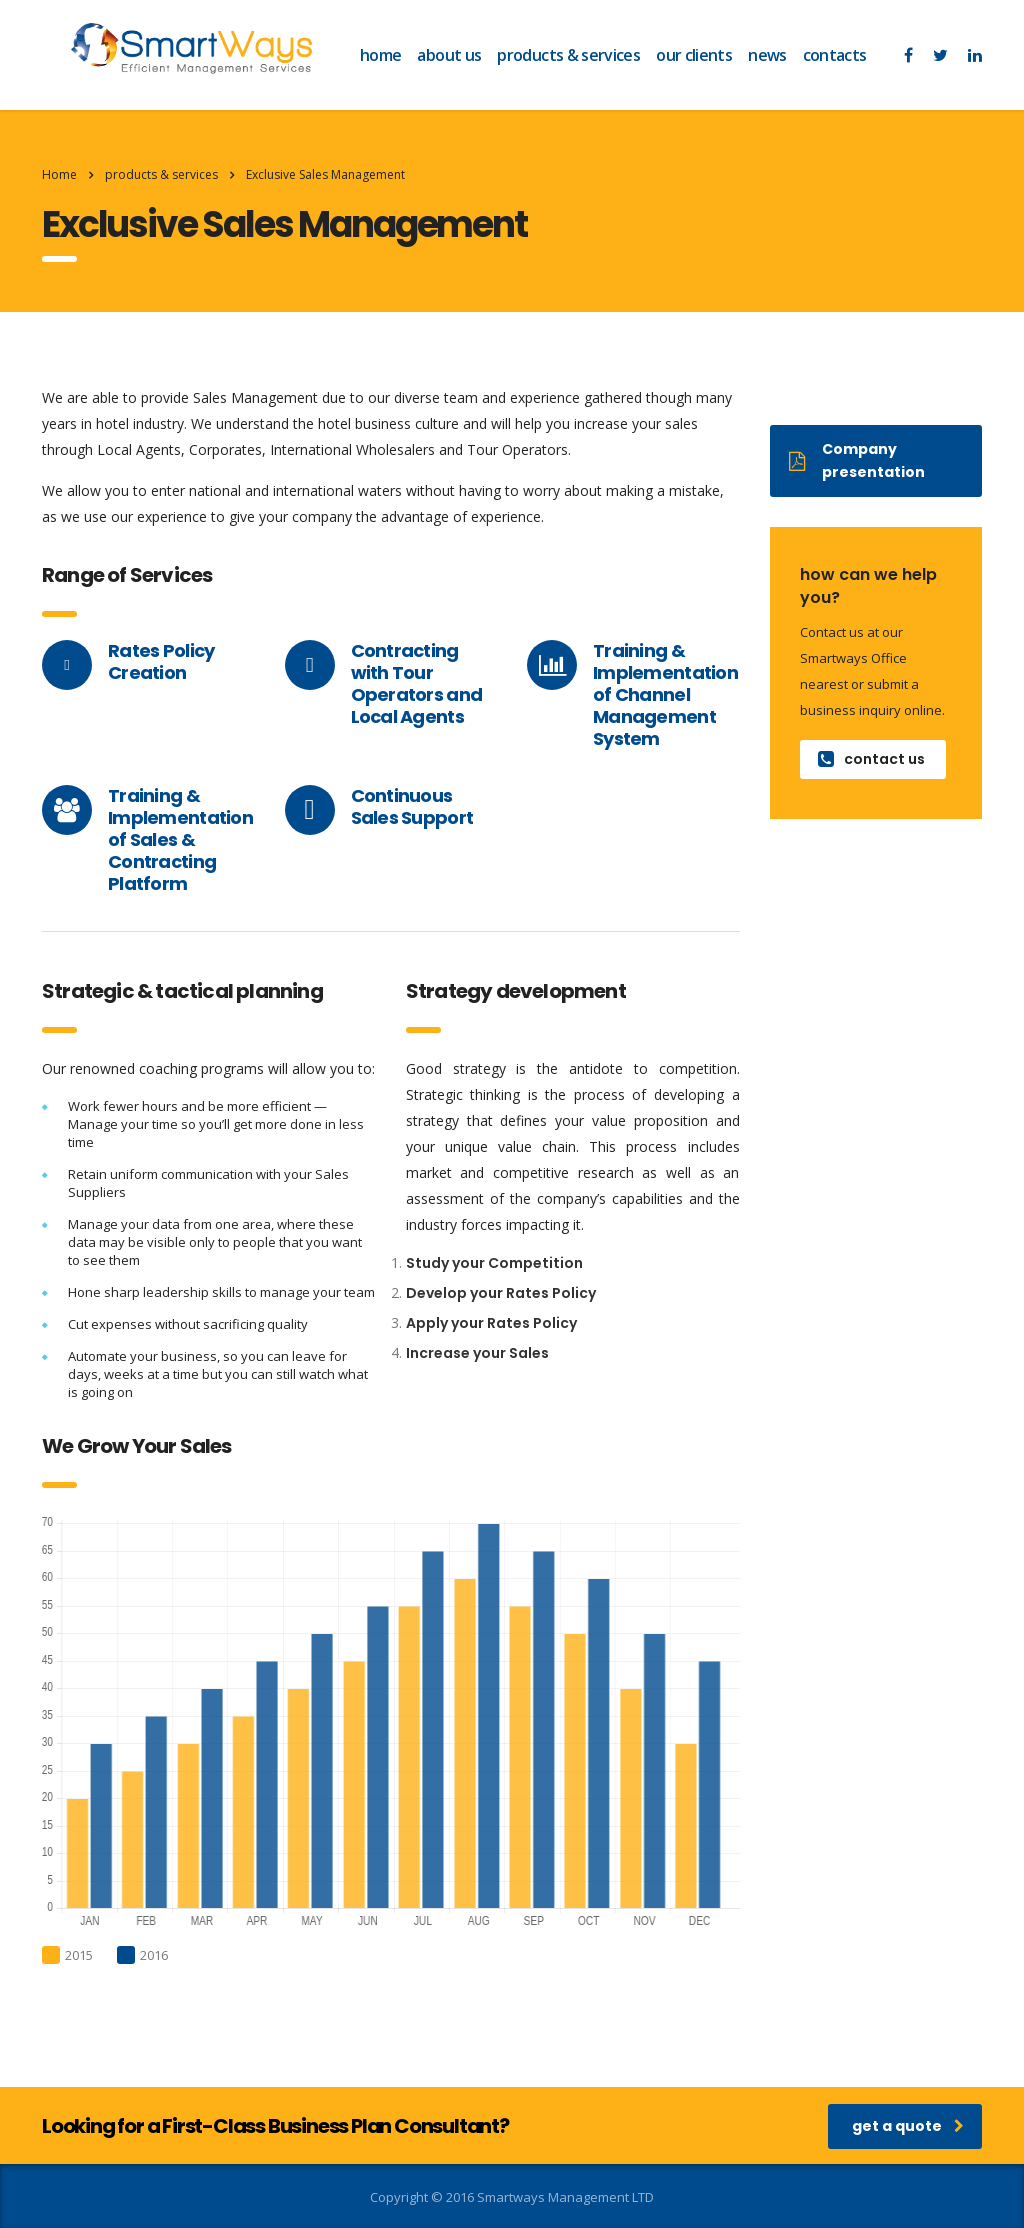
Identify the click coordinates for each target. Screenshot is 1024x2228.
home (380, 55)
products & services (568, 55)
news (767, 55)
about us (449, 55)
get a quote (908, 2126)
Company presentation (857, 460)
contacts (835, 55)
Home (59, 174)
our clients (694, 55)
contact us (871, 759)
